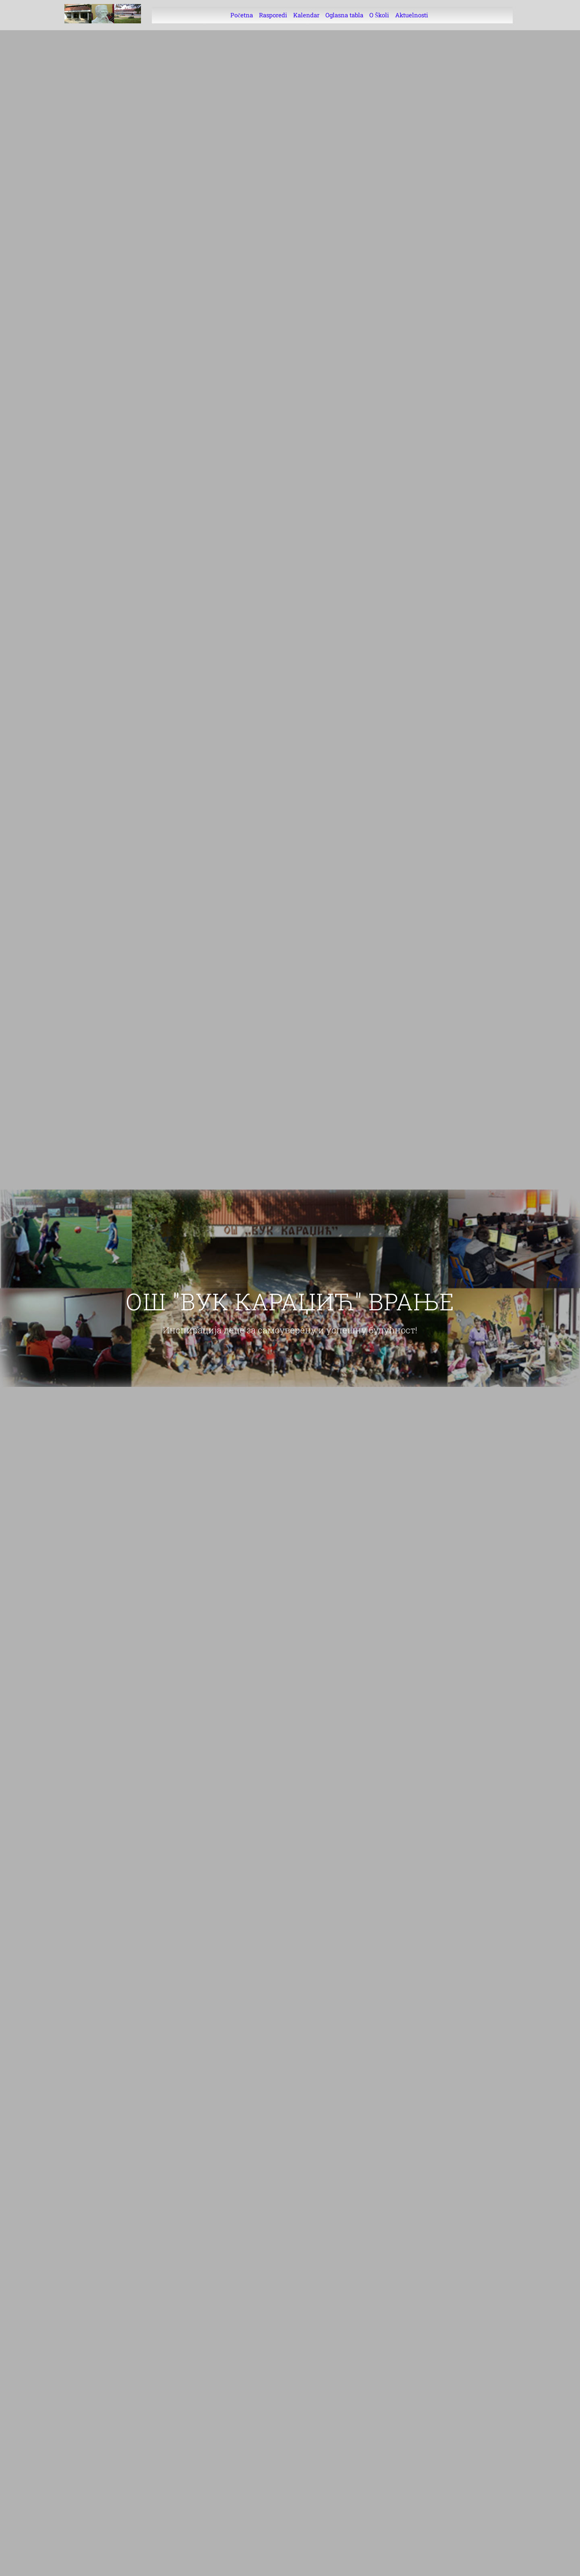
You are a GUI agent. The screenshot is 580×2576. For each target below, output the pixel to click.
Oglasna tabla (344, 15)
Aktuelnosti (411, 15)
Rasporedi (273, 15)
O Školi (379, 15)
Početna (241, 15)
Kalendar (306, 15)
